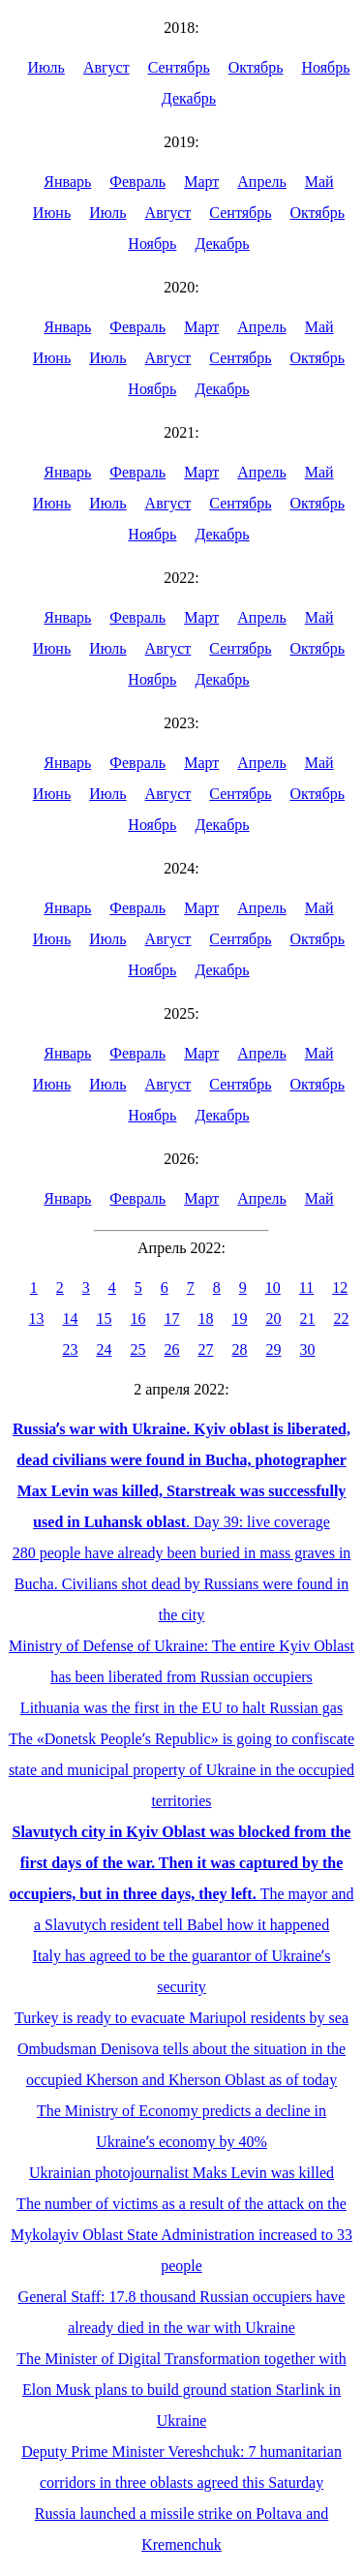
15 (104, 1318)
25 (138, 1349)
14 (70, 1318)
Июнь (52, 212)
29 (274, 1349)
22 (341, 1318)
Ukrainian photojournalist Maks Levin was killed (181, 2172)
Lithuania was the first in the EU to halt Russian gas (181, 1708)
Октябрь (256, 67)
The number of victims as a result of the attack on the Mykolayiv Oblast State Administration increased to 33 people (181, 2234)
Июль (45, 67)
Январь (67, 181)
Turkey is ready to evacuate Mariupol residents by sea (181, 2017)
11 (306, 1287)
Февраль (137, 181)
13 (37, 1318)
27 (206, 1349)
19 (240, 1318)
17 (172, 1318)
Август (106, 67)
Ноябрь (325, 67)
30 (308, 1349)
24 (104, 1349)
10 (273, 1287)
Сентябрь (179, 67)
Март (201, 181)
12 (340, 1287)
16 (138, 1318)
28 (240, 1349)
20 (274, 1318)
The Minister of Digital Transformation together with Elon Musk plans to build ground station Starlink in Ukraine (181, 2389)
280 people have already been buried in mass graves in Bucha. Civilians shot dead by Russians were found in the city (182, 1584)
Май (319, 181)
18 (206, 1318)
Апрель (262, 181)
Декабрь (189, 98)
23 (70, 1349)
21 (308, 1318)
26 (172, 1349)
